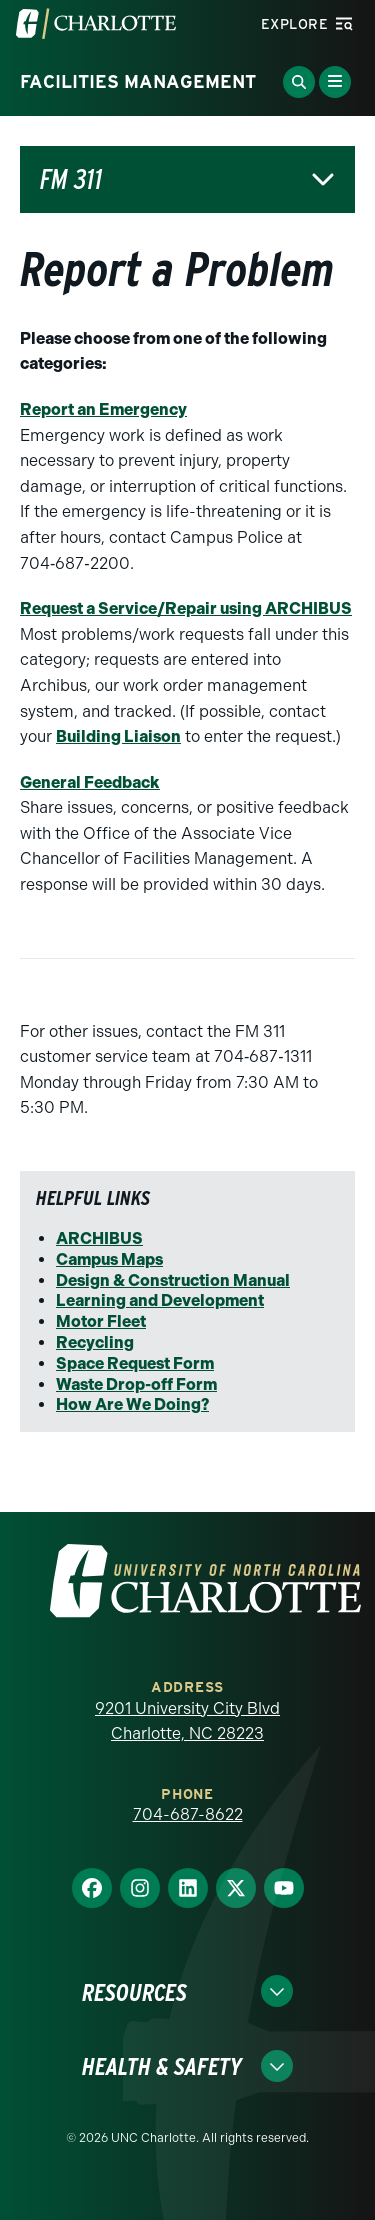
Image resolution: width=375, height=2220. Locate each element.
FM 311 (71, 179)
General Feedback (90, 782)
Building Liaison (118, 736)
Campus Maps (109, 1259)
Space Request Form (135, 1363)
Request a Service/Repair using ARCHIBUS (186, 608)
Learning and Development (160, 1300)
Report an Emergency (103, 409)
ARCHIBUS (99, 1238)
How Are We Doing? (132, 1404)
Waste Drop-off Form (136, 1384)
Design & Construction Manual (173, 1280)
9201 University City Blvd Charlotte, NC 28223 (187, 1721)
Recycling (95, 1342)
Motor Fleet (101, 1321)
